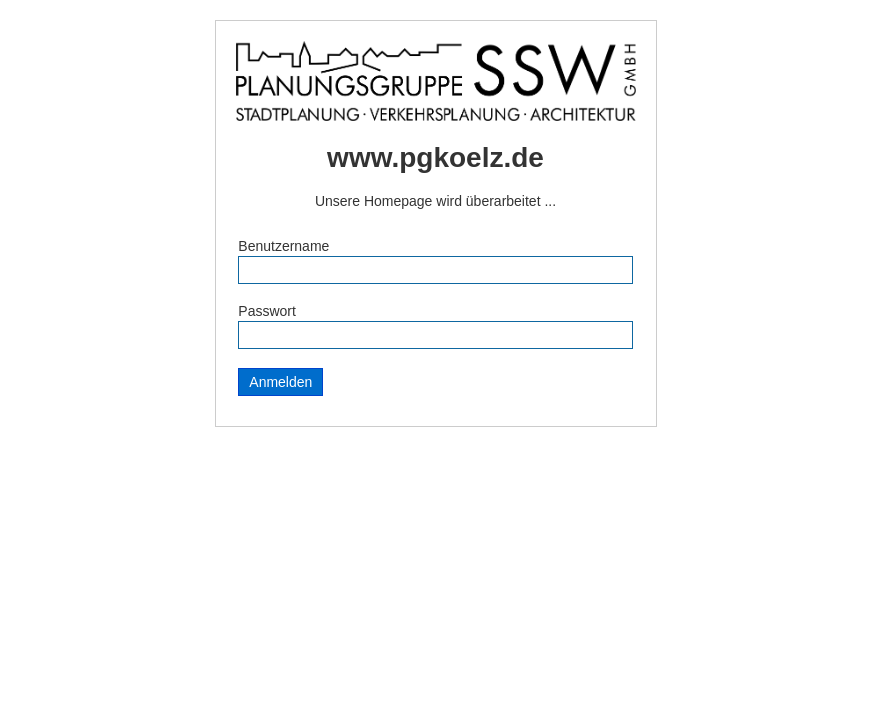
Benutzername (283, 246)
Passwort (267, 311)
